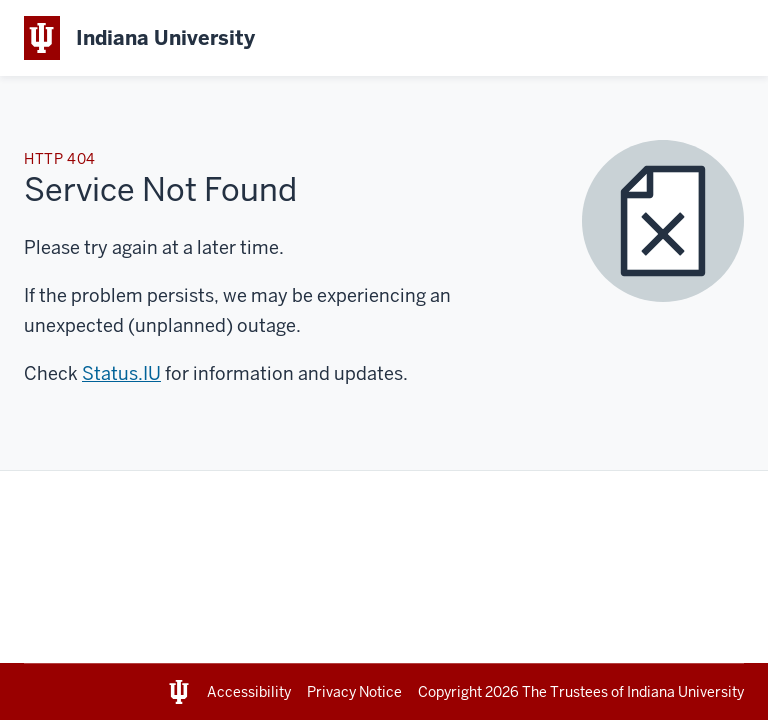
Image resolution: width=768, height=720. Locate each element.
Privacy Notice (354, 692)
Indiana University (685, 692)
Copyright (470, 692)
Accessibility (249, 692)
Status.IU (121, 373)
